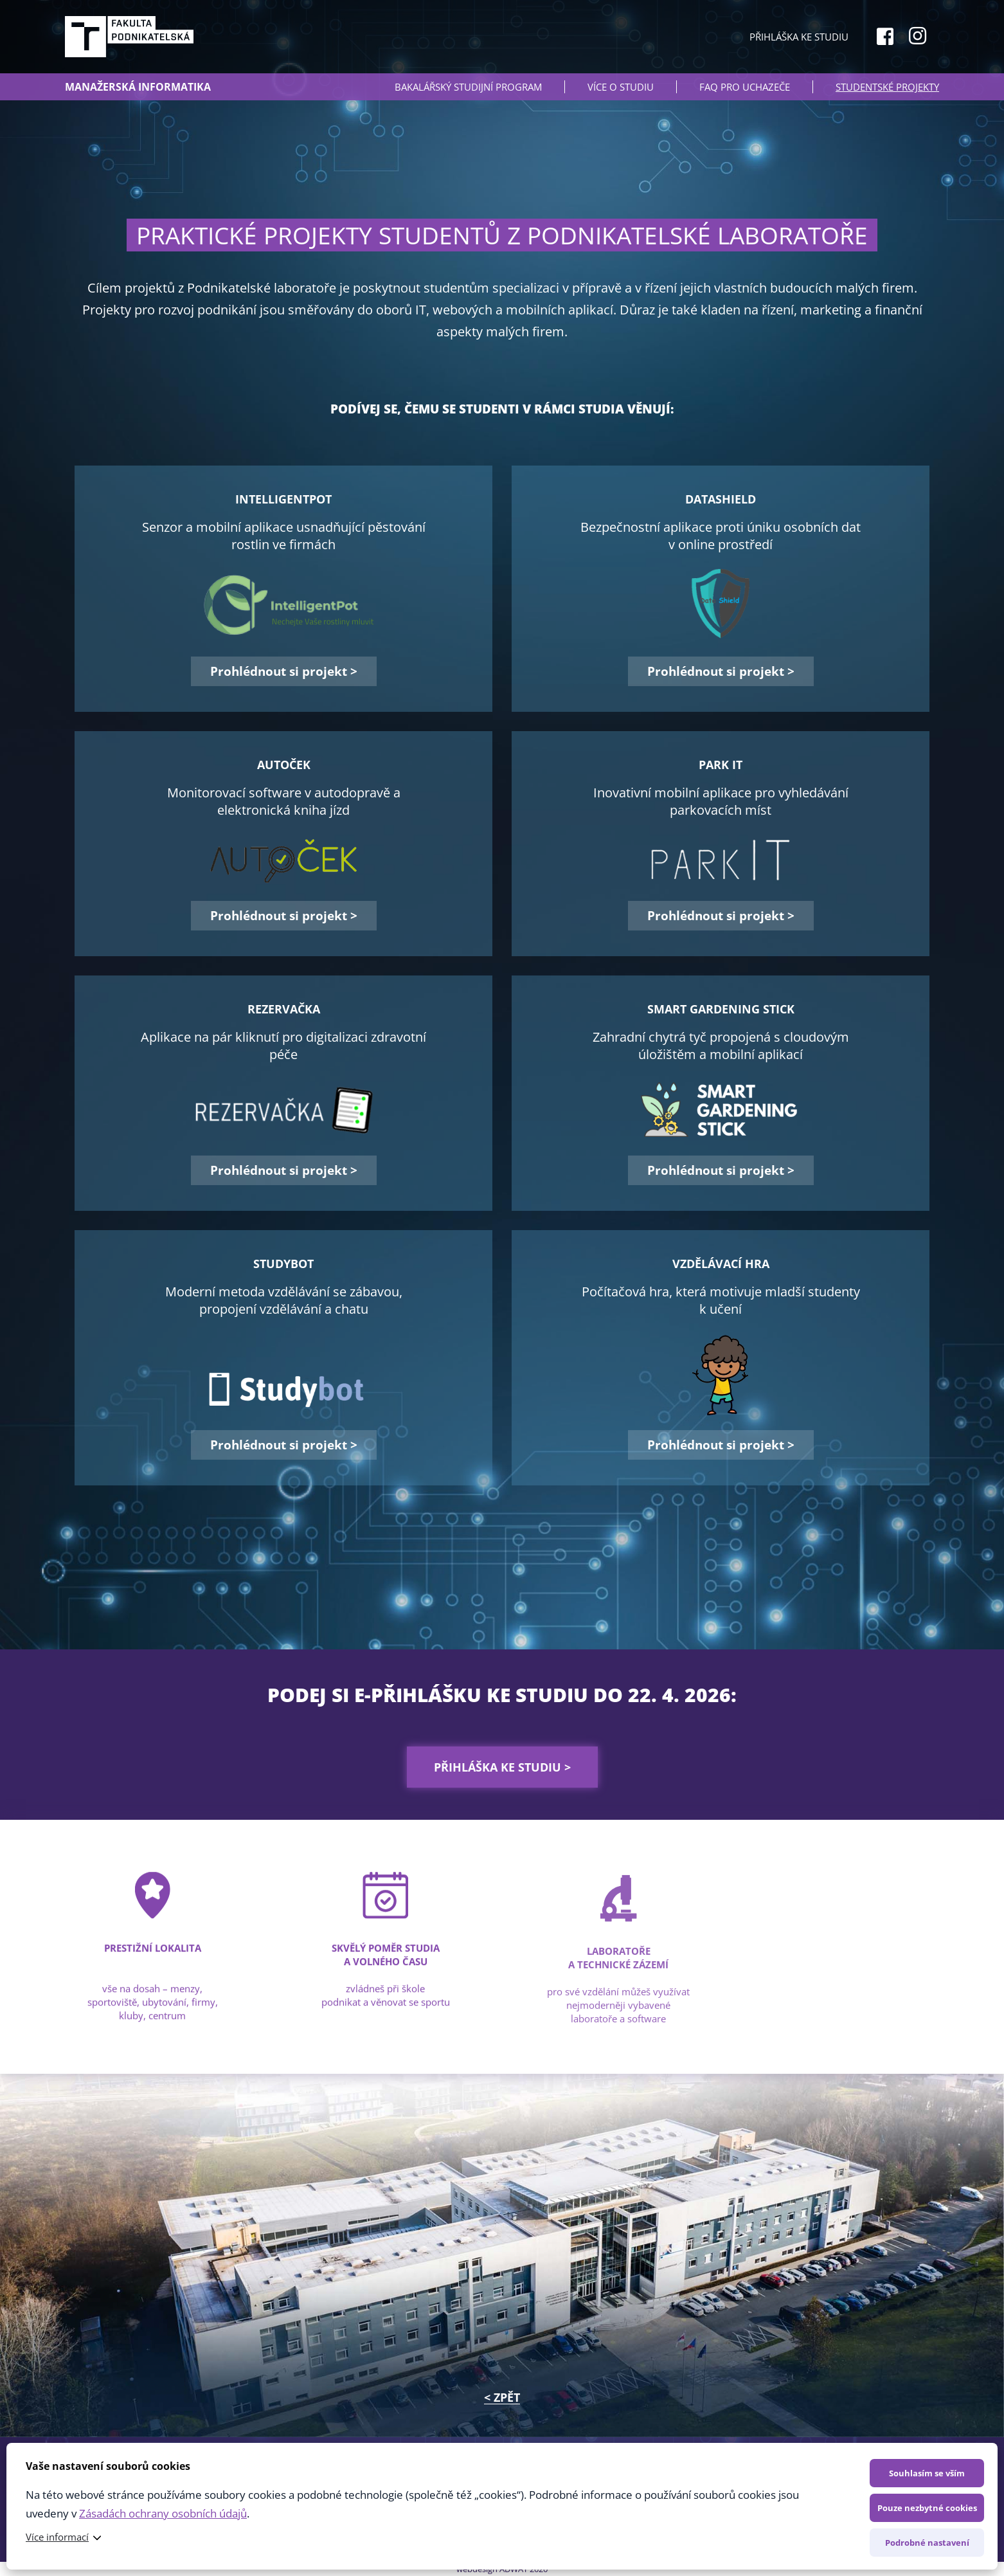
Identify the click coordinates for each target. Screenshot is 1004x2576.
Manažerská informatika (138, 87)
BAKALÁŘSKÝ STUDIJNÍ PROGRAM (468, 86)
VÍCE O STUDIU (620, 86)
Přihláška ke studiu (798, 36)
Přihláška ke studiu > (502, 1767)
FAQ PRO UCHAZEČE (744, 86)
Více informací (57, 2536)
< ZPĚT (502, 2397)
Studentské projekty (887, 86)
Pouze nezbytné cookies (927, 2508)
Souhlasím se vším (927, 2473)
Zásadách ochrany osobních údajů (163, 2513)
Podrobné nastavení (927, 2542)
